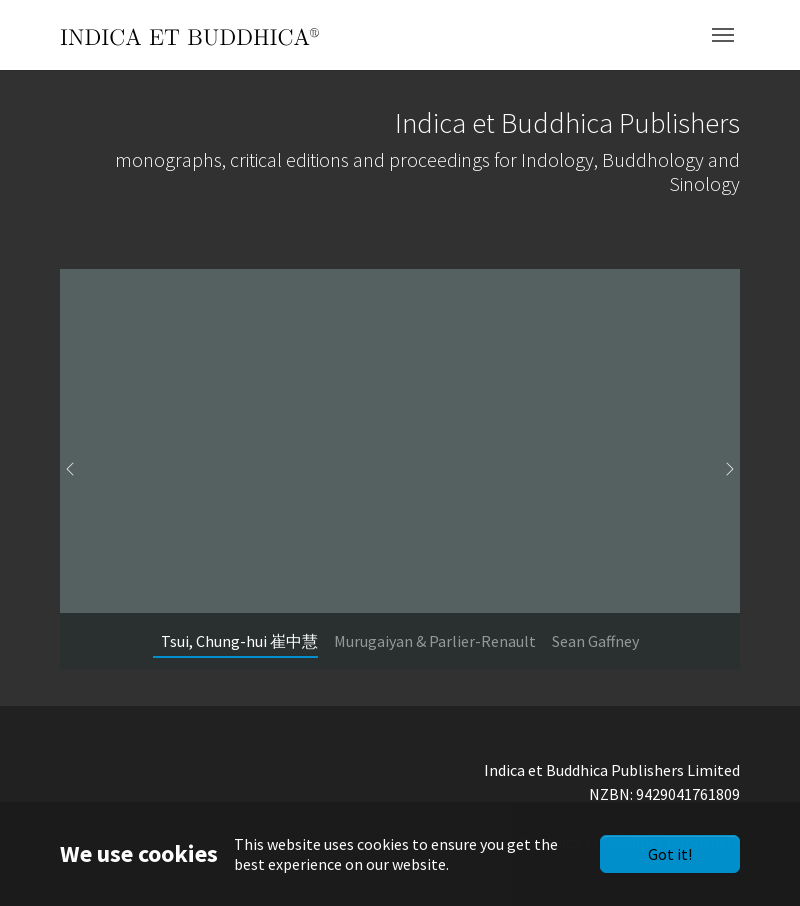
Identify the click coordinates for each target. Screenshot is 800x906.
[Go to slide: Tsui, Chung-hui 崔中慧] (239, 641)
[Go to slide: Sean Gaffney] (595, 641)
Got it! (670, 854)
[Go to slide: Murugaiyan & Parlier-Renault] (435, 641)
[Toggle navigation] (723, 35)
